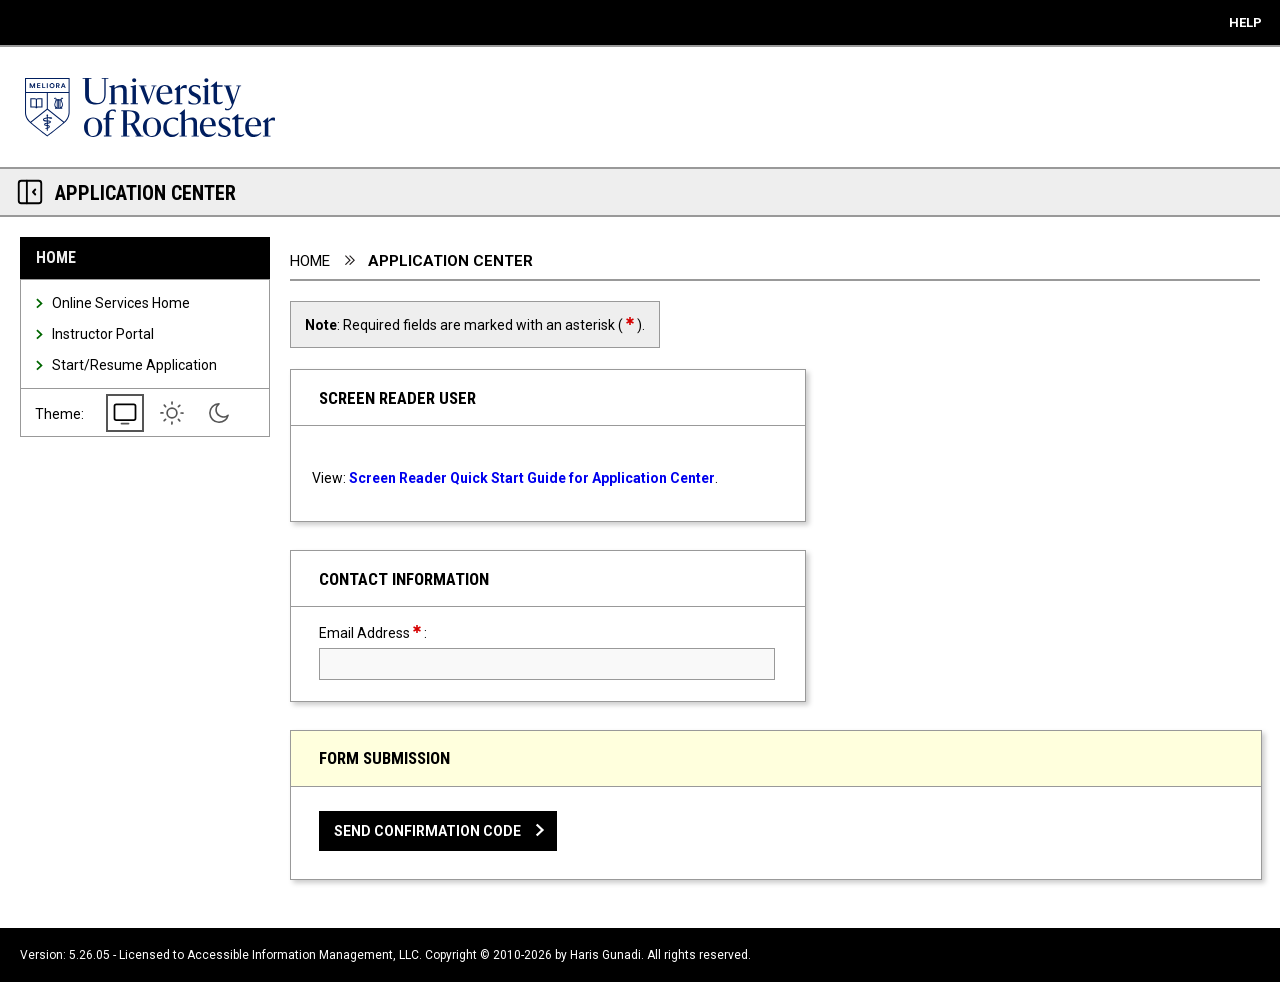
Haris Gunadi (605, 955)
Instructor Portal (103, 334)
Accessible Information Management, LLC (303, 955)
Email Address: (408, 632)
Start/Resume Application (134, 365)
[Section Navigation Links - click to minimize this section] (30, 192)
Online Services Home (121, 303)
